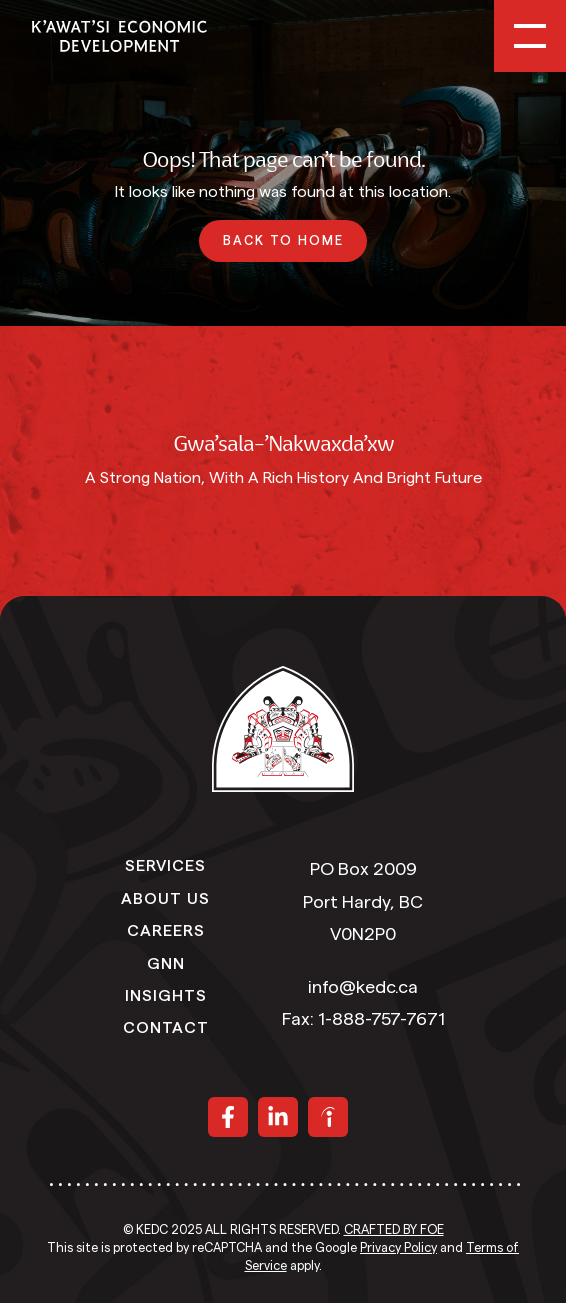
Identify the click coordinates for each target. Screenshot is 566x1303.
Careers (166, 929)
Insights (166, 994)
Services (165, 864)
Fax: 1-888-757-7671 (363, 1019)
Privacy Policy (398, 1248)
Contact (166, 1026)
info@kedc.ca (363, 987)
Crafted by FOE (394, 1230)
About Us (165, 897)
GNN (166, 962)
